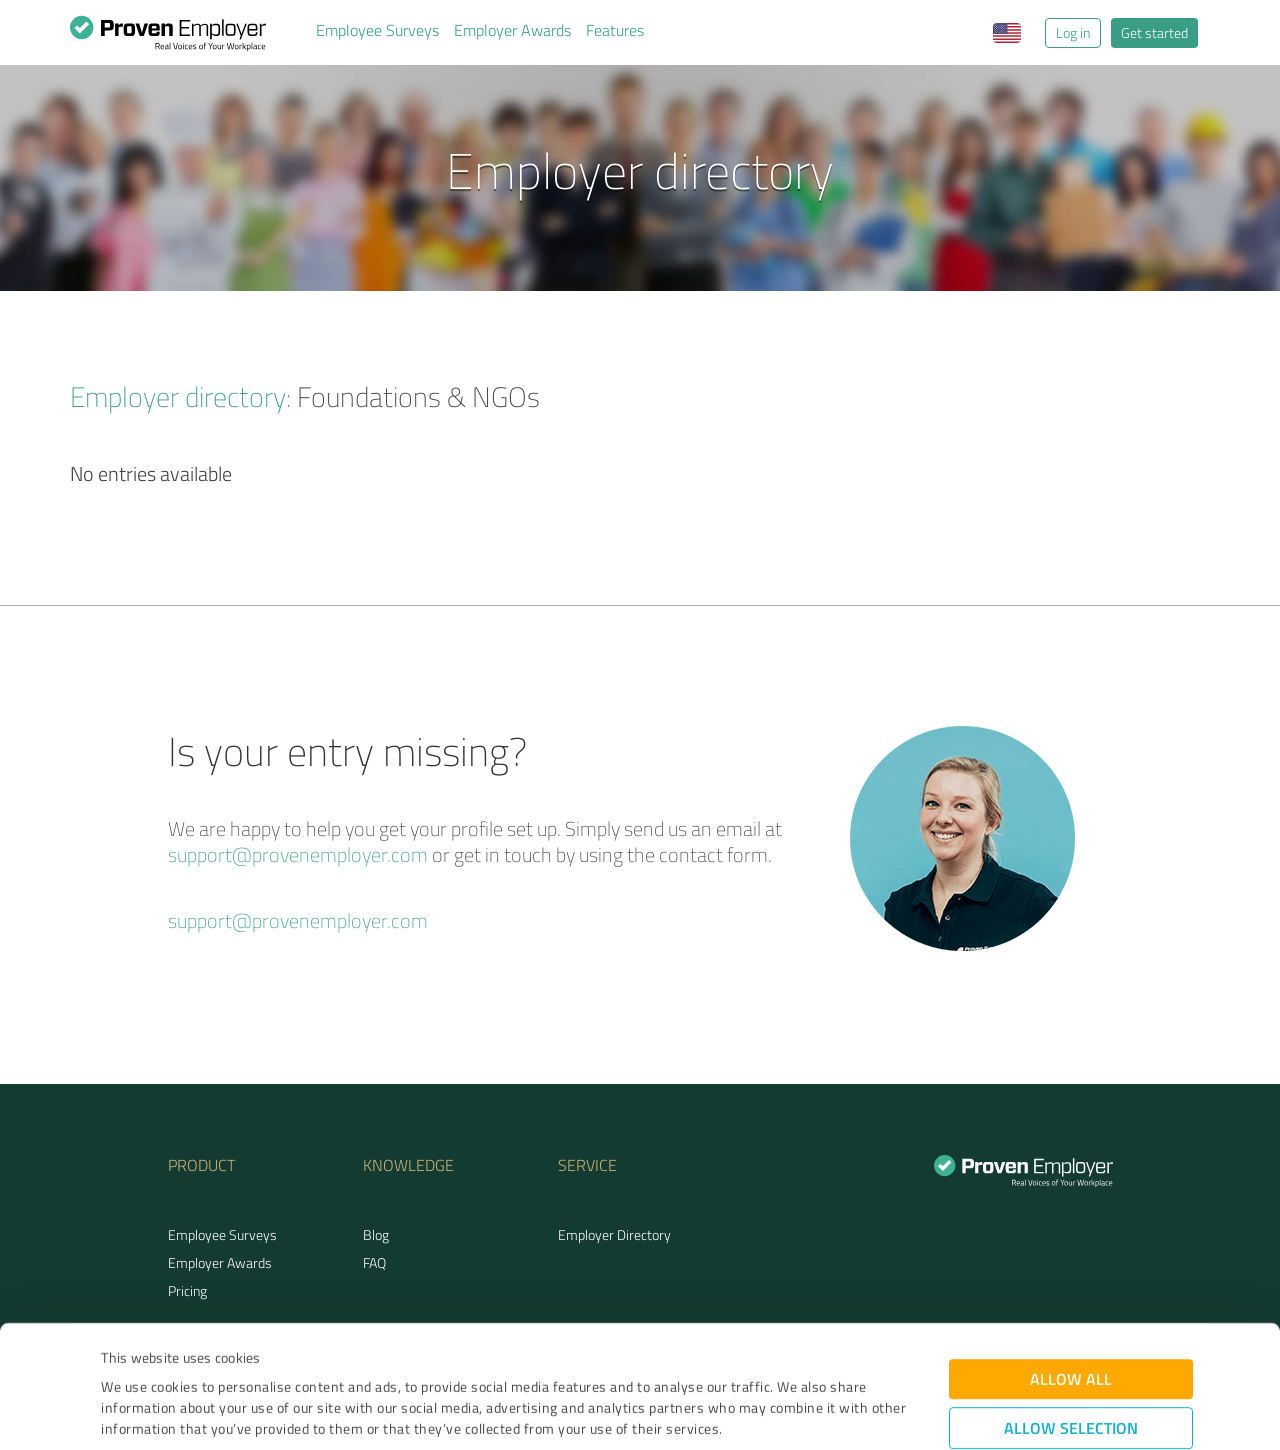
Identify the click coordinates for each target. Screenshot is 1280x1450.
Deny (1071, 1375)
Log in (1073, 32)
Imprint (124, 1356)
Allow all (1071, 1264)
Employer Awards (512, 30)
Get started (1154, 32)
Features (615, 30)
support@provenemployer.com (298, 854)
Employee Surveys (377, 30)
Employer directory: (180, 396)
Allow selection (1071, 1313)
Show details (765, 1412)
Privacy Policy (201, 1356)
